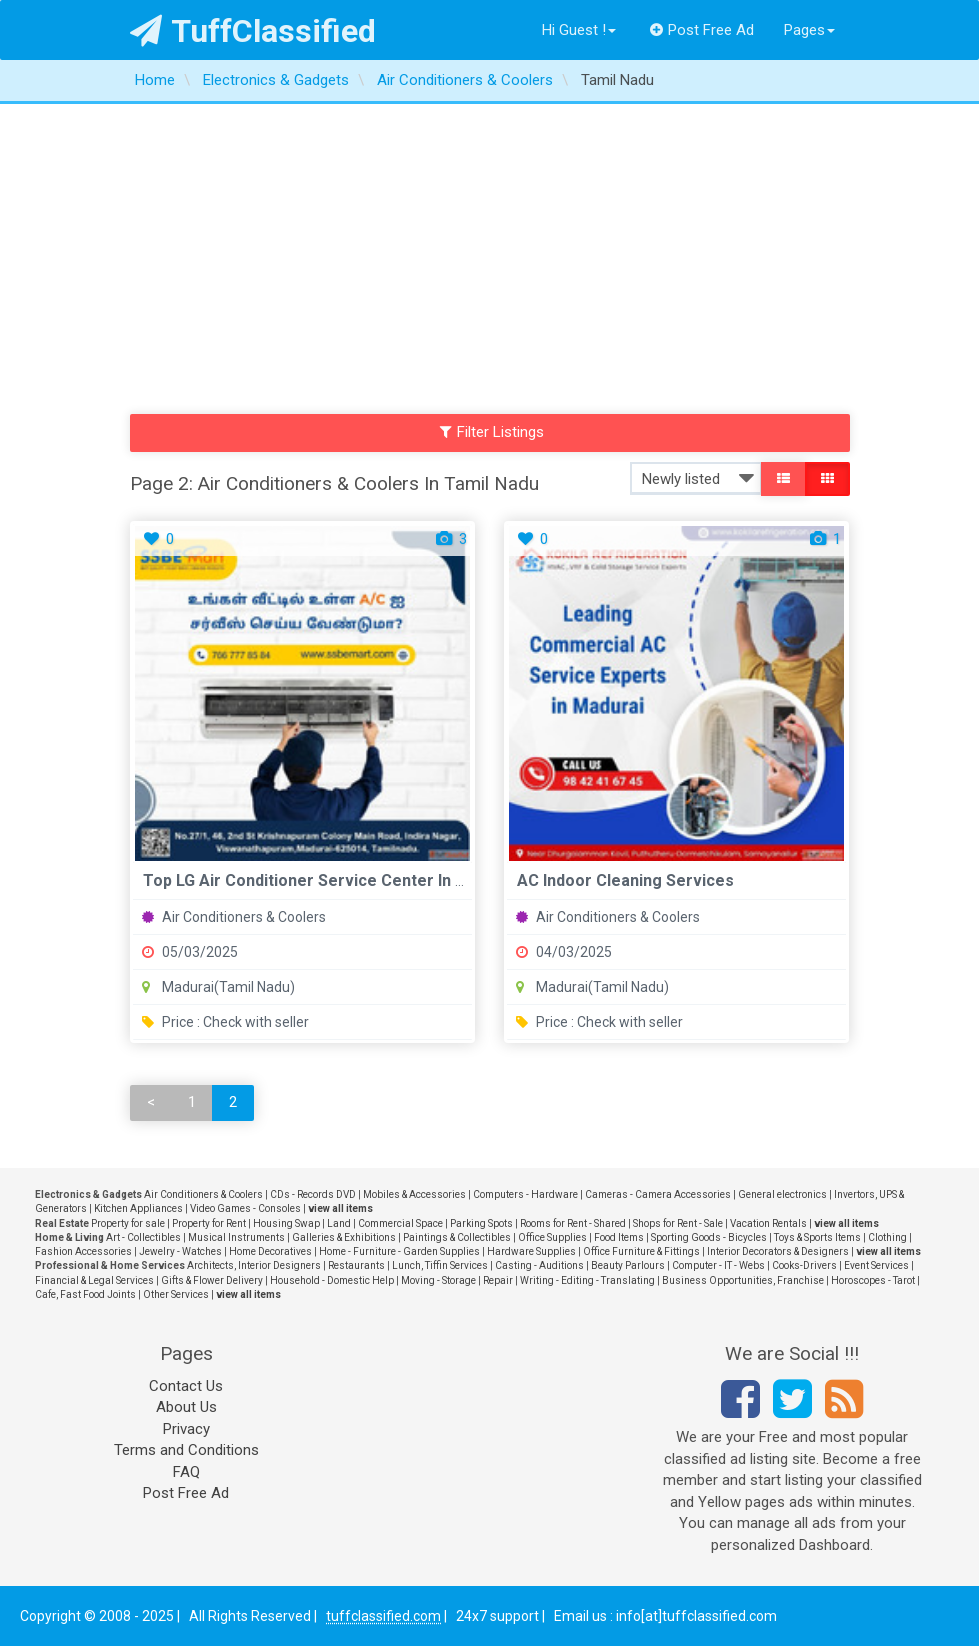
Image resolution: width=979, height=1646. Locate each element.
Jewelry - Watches (180, 1251)
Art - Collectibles (143, 1237)
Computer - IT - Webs (718, 1265)
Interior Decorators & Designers (778, 1251)
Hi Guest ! (579, 30)
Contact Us (186, 1386)
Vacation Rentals (768, 1223)
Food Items (619, 1237)
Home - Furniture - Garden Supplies (399, 1251)
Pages (809, 30)
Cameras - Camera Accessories (658, 1194)
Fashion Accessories (83, 1251)
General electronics (782, 1194)
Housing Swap (286, 1223)
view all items (340, 1208)
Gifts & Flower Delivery (212, 1280)
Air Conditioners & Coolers (234, 917)
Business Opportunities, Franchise (743, 1280)
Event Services (876, 1265)
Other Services (176, 1294)
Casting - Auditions (539, 1265)
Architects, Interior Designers (254, 1265)
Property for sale (128, 1223)
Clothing (887, 1237)
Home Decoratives (270, 1251)
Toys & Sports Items (817, 1237)
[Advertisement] (489, 254)
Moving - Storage (438, 1280)
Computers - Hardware (525, 1194)
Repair (498, 1280)
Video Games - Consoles (245, 1208)
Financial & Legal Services (94, 1280)
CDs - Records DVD (313, 1194)
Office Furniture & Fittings (641, 1251)
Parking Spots (481, 1223)
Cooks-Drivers (804, 1265)
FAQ (186, 1472)
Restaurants (356, 1265)
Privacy (186, 1429)
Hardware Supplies (531, 1251)
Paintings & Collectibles (457, 1237)
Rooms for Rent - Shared (573, 1223)
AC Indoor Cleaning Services (625, 880)
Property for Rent (209, 1223)
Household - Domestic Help (332, 1280)
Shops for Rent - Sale (678, 1223)
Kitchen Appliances (138, 1208)
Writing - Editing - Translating (587, 1280)
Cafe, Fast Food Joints (85, 1294)
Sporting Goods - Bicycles (709, 1237)
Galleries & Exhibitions (344, 1237)
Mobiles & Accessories (414, 1194)
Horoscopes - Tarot (873, 1280)
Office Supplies (552, 1237)
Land (339, 1223)
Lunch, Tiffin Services (440, 1265)
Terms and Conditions (186, 1450)
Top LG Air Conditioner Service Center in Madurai (329, 880)
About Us (186, 1407)
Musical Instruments (236, 1237)
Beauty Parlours (628, 1265)
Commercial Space (400, 1223)
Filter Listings (492, 432)
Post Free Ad (702, 30)
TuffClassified (253, 31)
